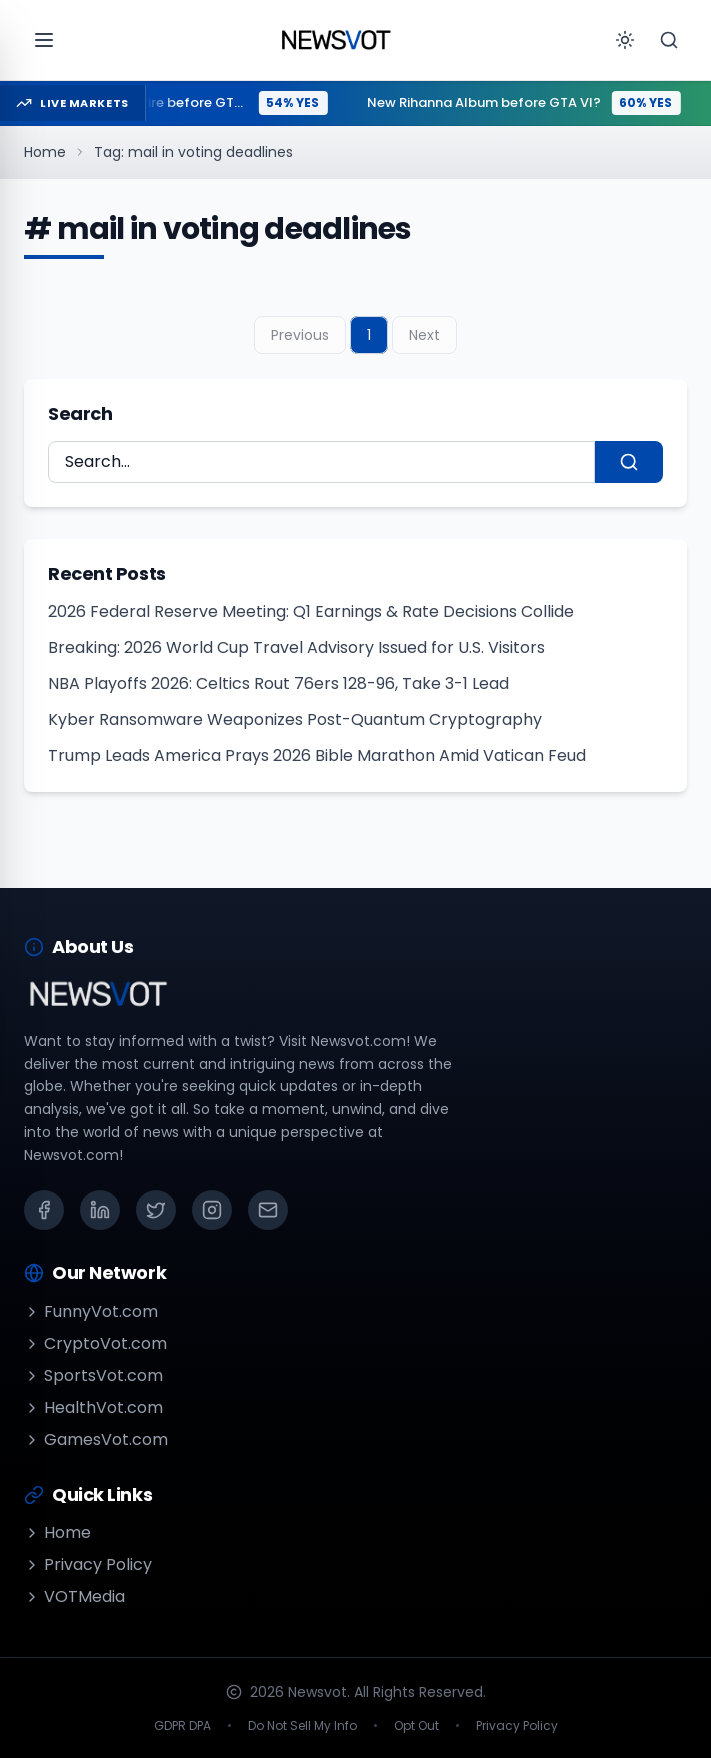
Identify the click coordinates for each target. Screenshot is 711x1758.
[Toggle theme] (625, 40)
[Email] (268, 1210)
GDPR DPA (182, 1726)
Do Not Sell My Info (302, 1726)
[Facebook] (44, 1210)
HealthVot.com (93, 1407)
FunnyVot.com (91, 1311)
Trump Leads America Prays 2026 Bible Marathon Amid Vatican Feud (317, 755)
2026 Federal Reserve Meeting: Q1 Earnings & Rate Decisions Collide (311, 611)
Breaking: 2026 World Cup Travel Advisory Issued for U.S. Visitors (296, 647)
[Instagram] (212, 1210)
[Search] (669, 40)
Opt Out (416, 1726)
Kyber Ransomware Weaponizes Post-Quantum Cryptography (295, 719)
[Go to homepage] (336, 40)
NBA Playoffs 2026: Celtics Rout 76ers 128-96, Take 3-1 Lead (278, 683)
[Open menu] (44, 40)
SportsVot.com (93, 1375)
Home (45, 152)
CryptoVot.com (95, 1343)
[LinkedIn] (100, 1210)
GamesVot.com (96, 1439)
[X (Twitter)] (156, 1210)
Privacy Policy (88, 1564)
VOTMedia (74, 1596)
